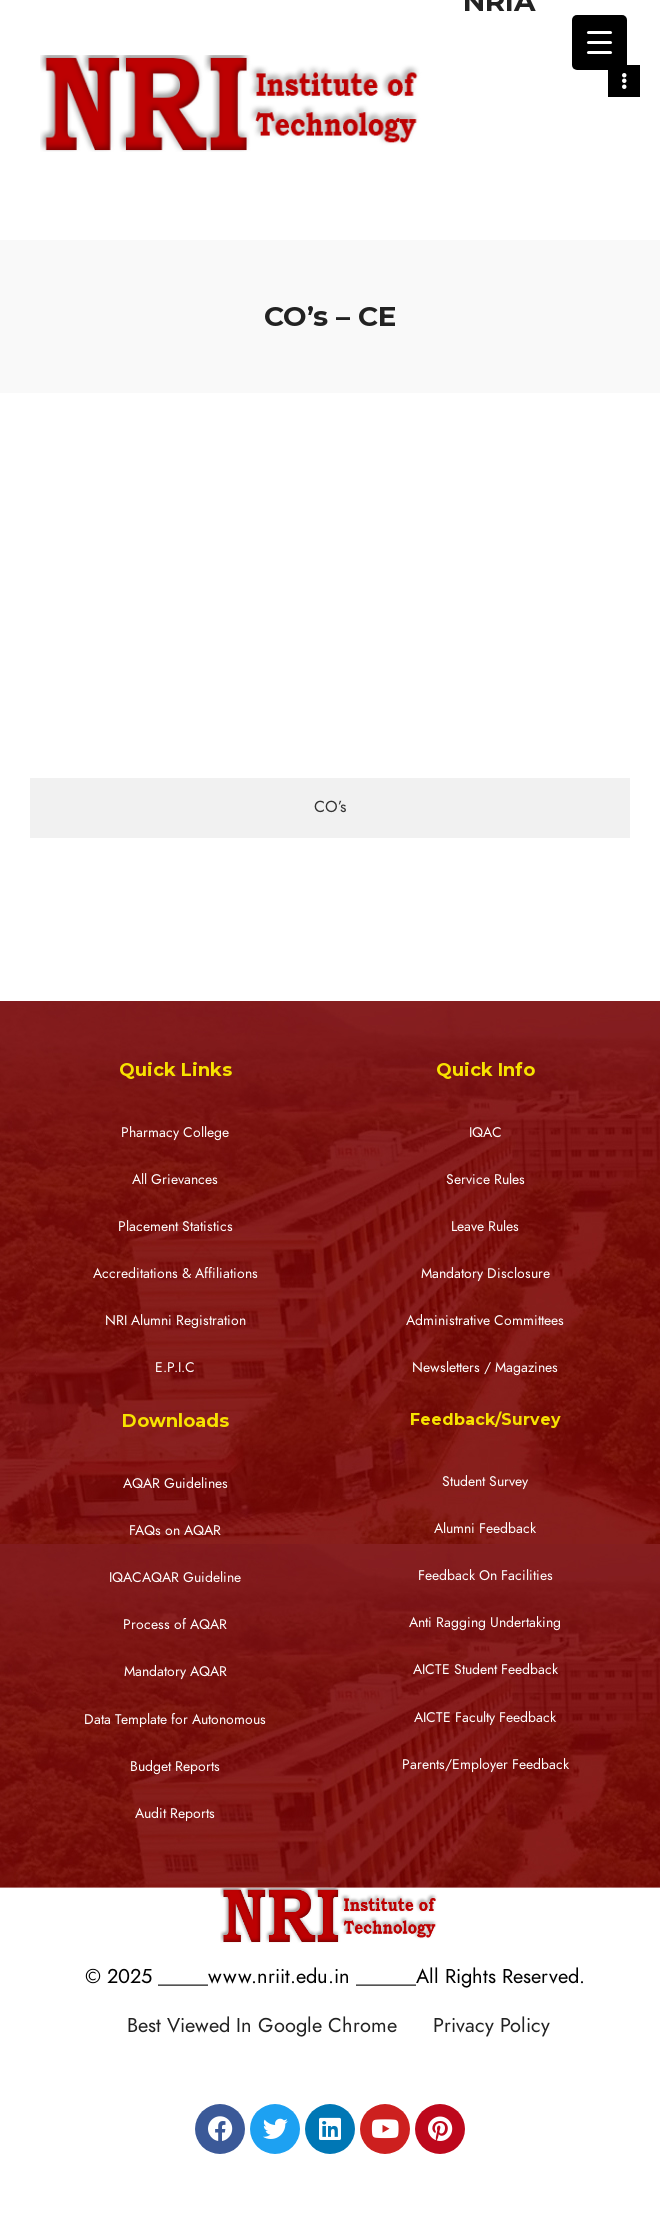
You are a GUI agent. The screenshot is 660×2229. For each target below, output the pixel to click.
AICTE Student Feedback (485, 1669)
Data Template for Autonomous (175, 1719)
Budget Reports (175, 1766)
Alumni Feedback (485, 1528)
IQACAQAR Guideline (175, 1577)
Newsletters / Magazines (485, 1367)
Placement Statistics (175, 1226)
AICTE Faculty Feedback (485, 1717)
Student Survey (485, 1481)
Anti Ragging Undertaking (485, 1622)
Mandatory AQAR (175, 1671)
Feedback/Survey (485, 1419)
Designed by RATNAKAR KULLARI (335, 2068)
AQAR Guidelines (175, 1483)
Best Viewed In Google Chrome (277, 2025)
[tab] (330, 807)
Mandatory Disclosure (485, 1273)
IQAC (485, 1132)
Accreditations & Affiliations (175, 1273)
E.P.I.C (175, 1367)
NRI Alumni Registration (175, 1320)
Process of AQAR (175, 1624)
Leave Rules (485, 1226)
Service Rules (485, 1179)
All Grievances (175, 1179)
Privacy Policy (491, 2025)
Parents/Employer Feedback (485, 1764)
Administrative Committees (485, 1320)
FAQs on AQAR (175, 1530)
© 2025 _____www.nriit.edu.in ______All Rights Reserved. (335, 1976)
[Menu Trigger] (599, 42)
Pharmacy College (175, 1132)
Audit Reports (175, 1813)
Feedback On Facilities (485, 1575)
